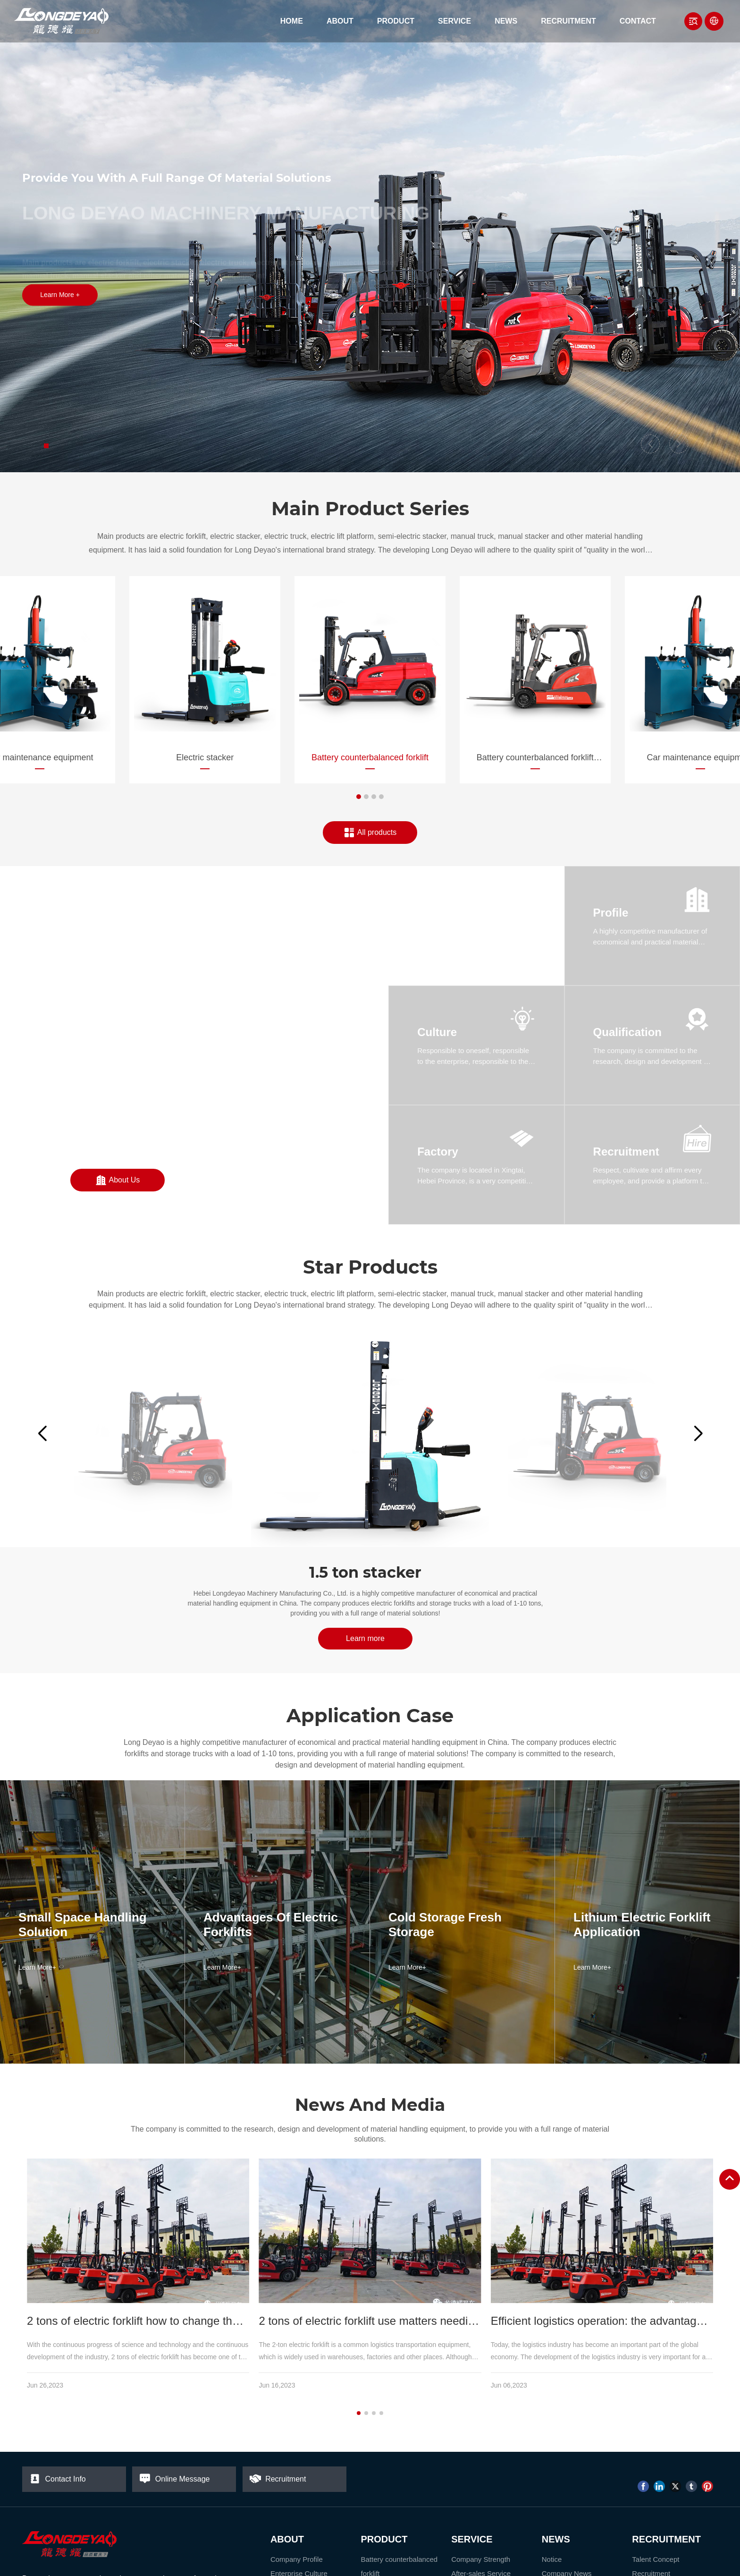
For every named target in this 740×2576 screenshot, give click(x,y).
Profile (611, 912)
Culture (437, 1032)
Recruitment (626, 1151)
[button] (46, 445)
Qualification (627, 1032)
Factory (437, 1151)
